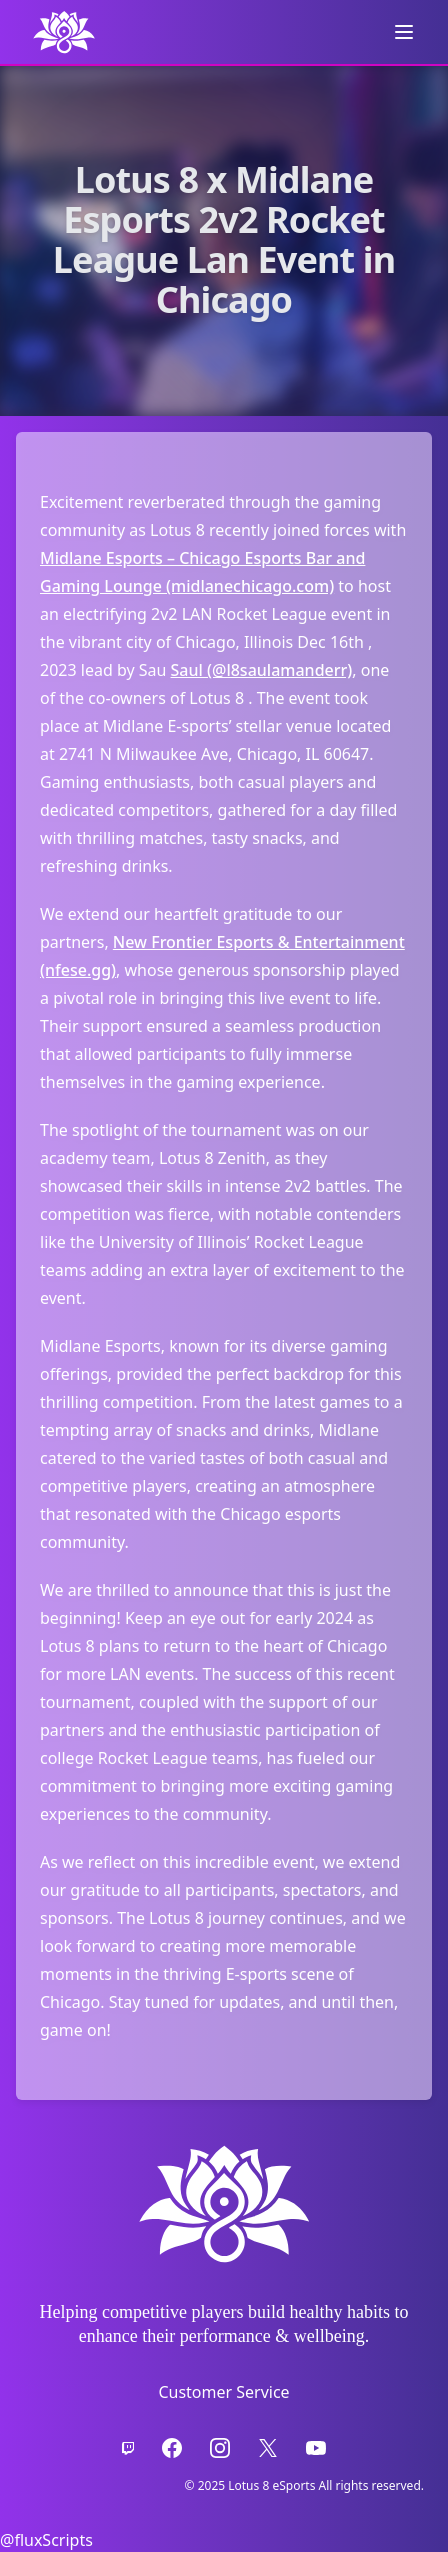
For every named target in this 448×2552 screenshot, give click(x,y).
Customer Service (223, 2392)
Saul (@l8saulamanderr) (262, 670)
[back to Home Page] (64, 32)
